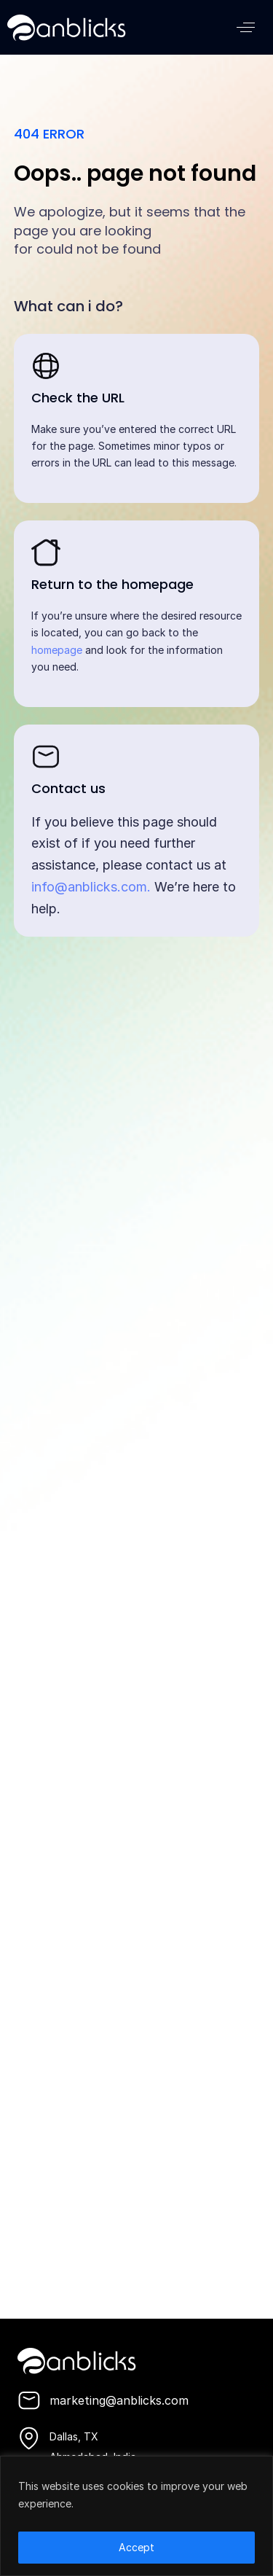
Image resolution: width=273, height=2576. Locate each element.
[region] (136, 2516)
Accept (136, 2547)
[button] (246, 27)
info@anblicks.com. (91, 886)
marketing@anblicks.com (119, 2400)
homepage (56, 650)
